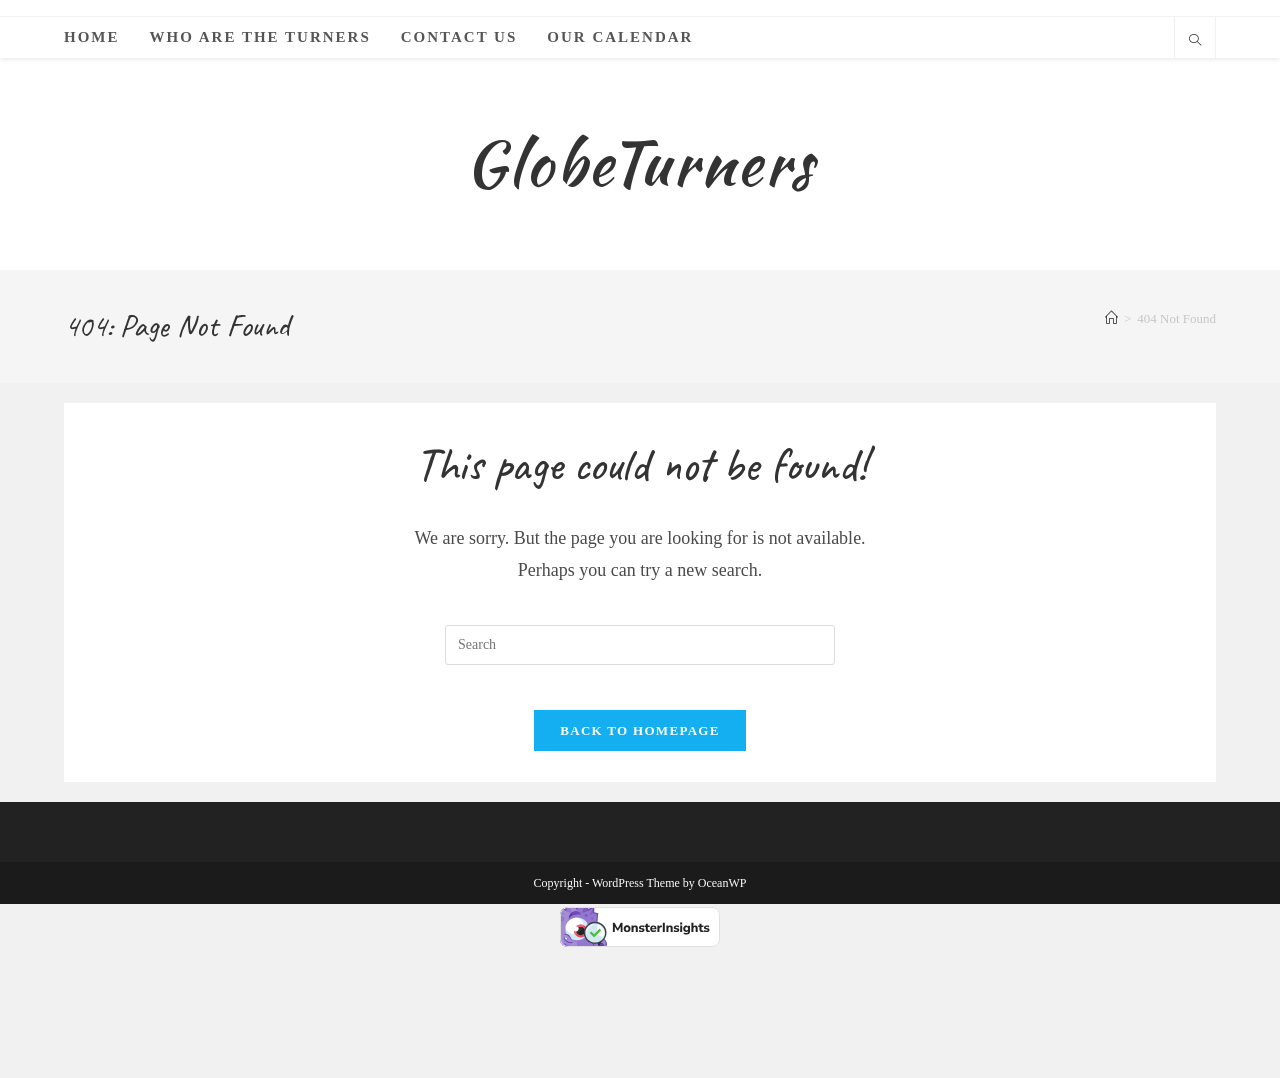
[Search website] (1195, 42)
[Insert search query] (640, 760)
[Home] (1111, 434)
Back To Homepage (639, 861)
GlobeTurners (639, 220)
